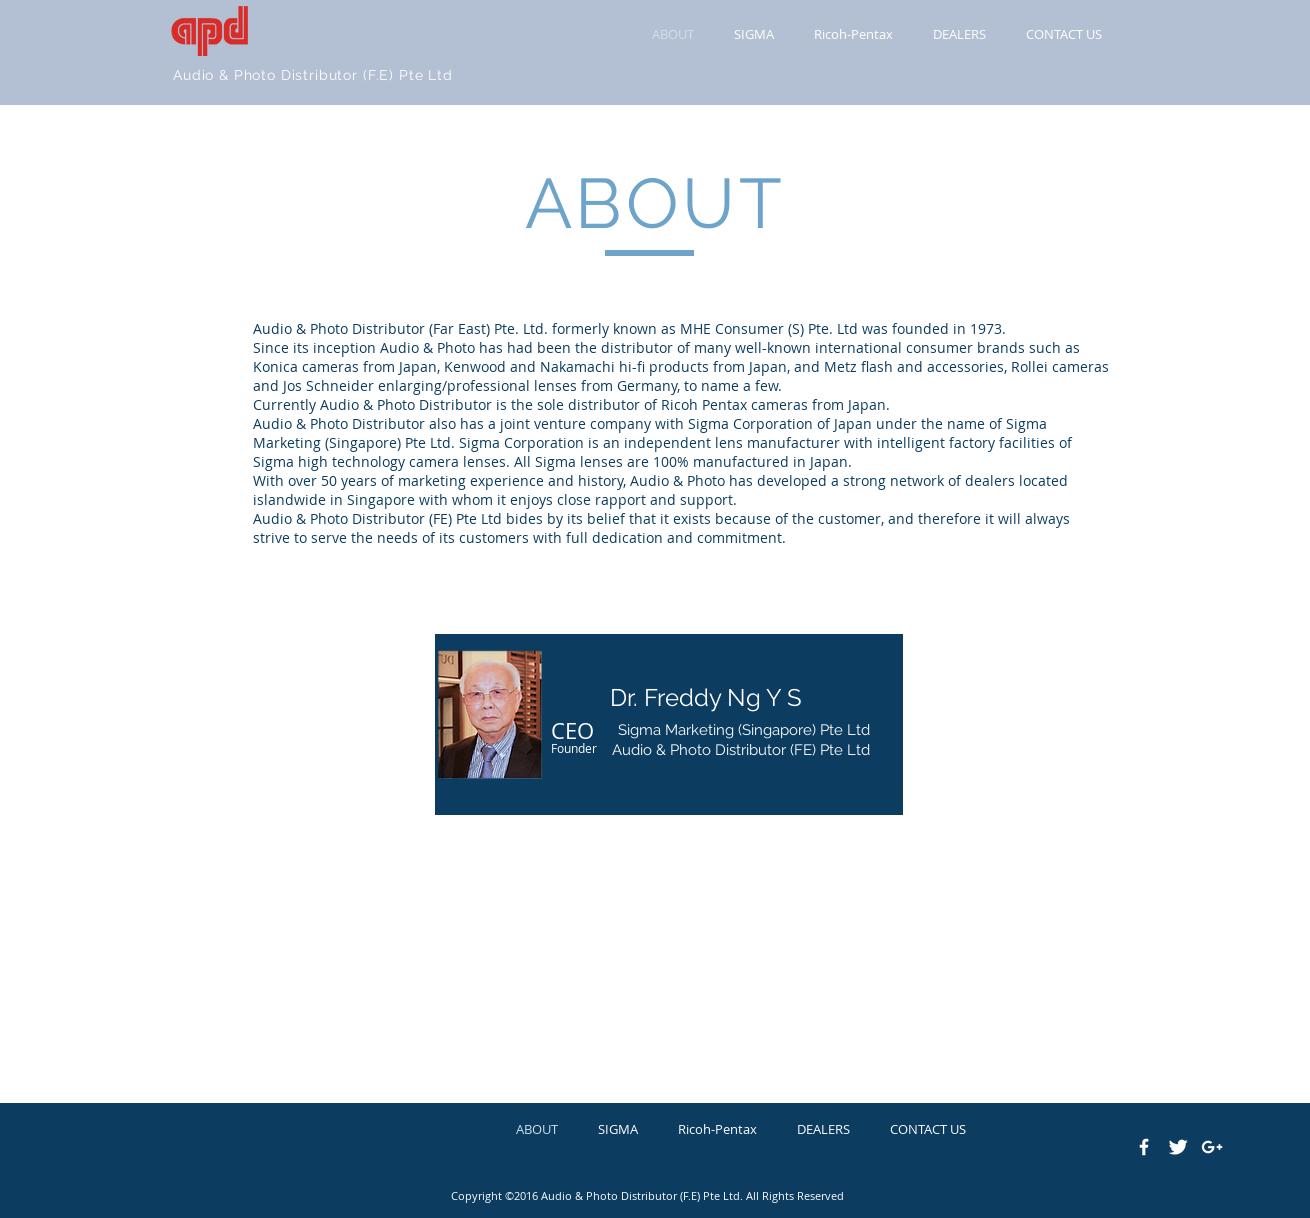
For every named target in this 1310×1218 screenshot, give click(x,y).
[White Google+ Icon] (1212, 1147)
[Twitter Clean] (1178, 1147)
